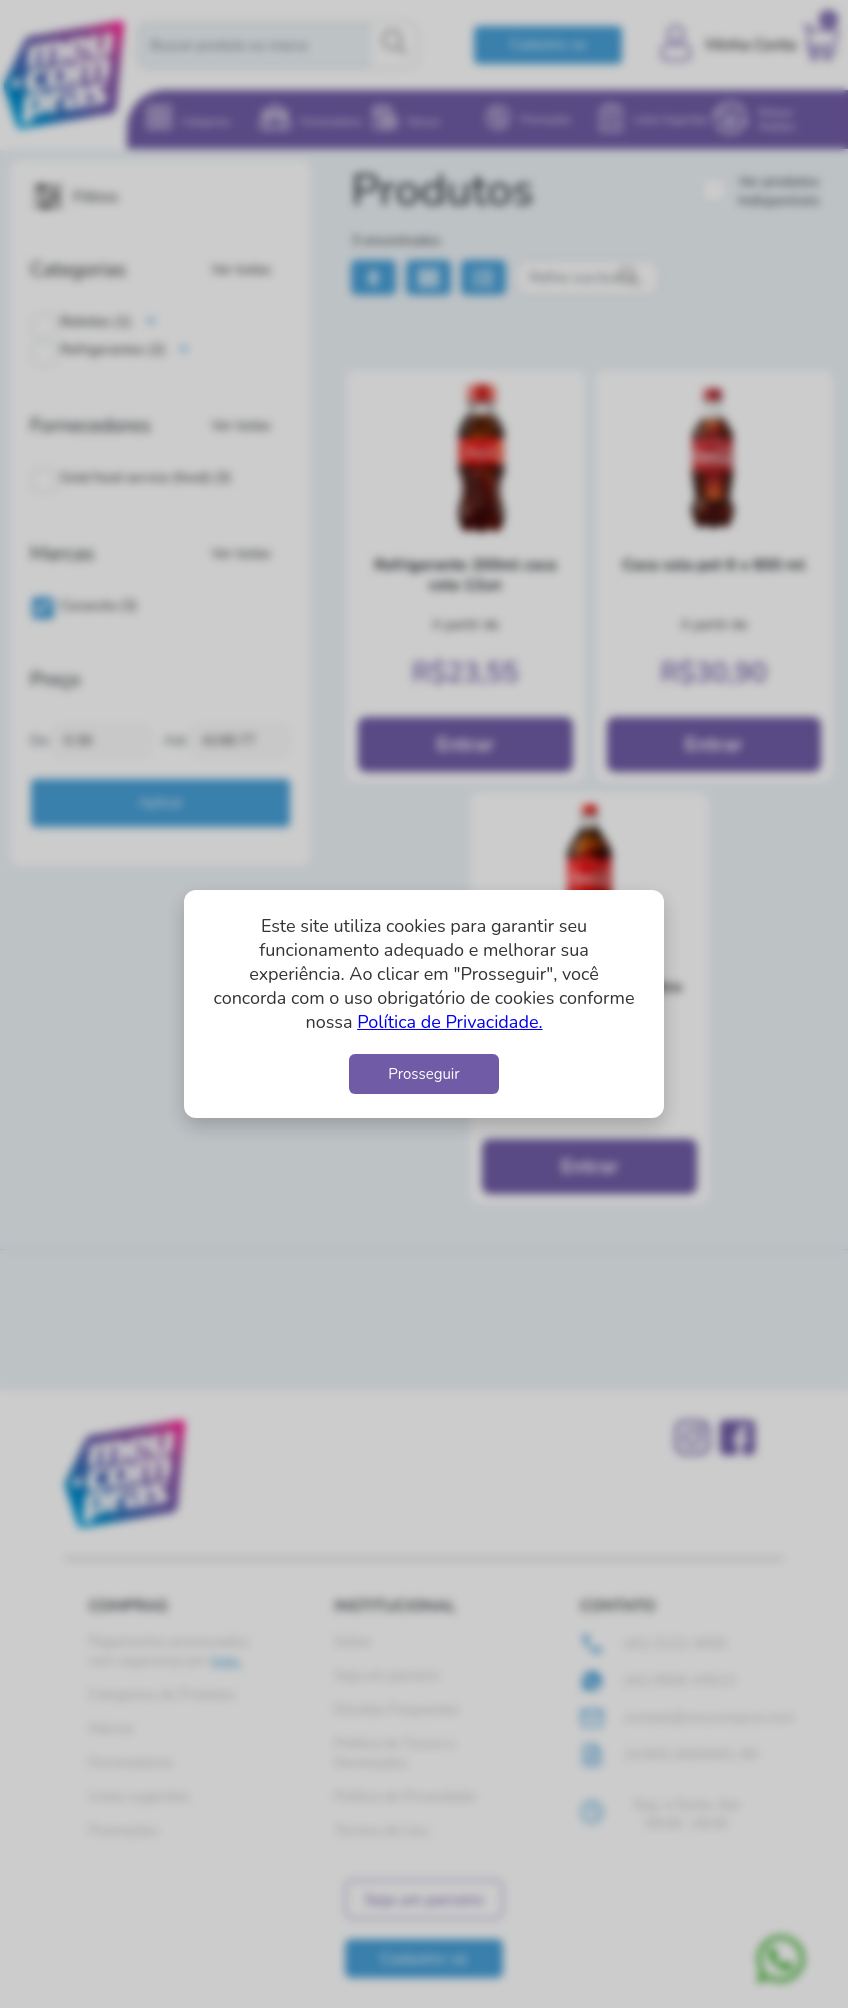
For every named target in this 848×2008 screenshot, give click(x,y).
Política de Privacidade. (449, 1022)
